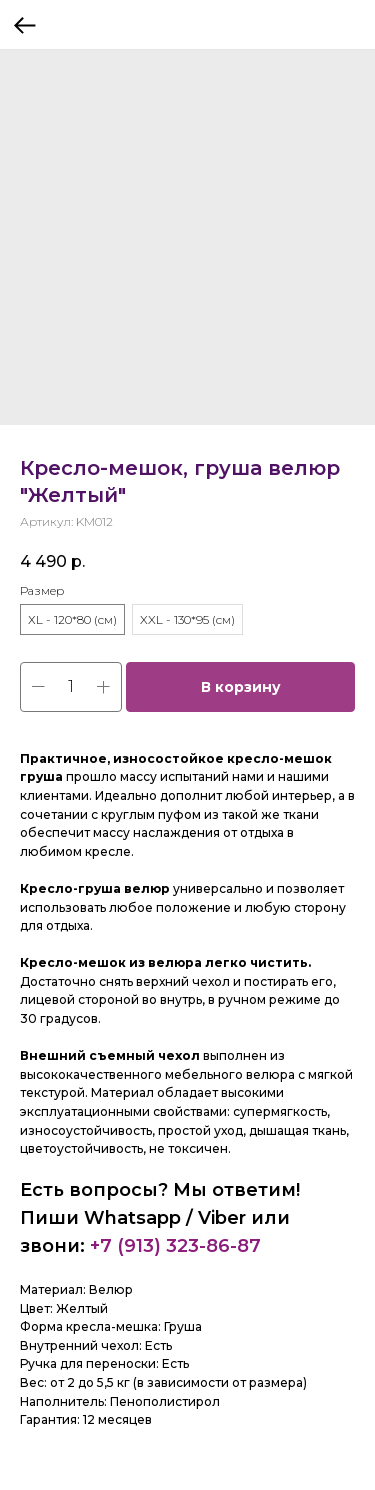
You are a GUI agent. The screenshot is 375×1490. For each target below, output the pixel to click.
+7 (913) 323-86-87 (175, 1246)
